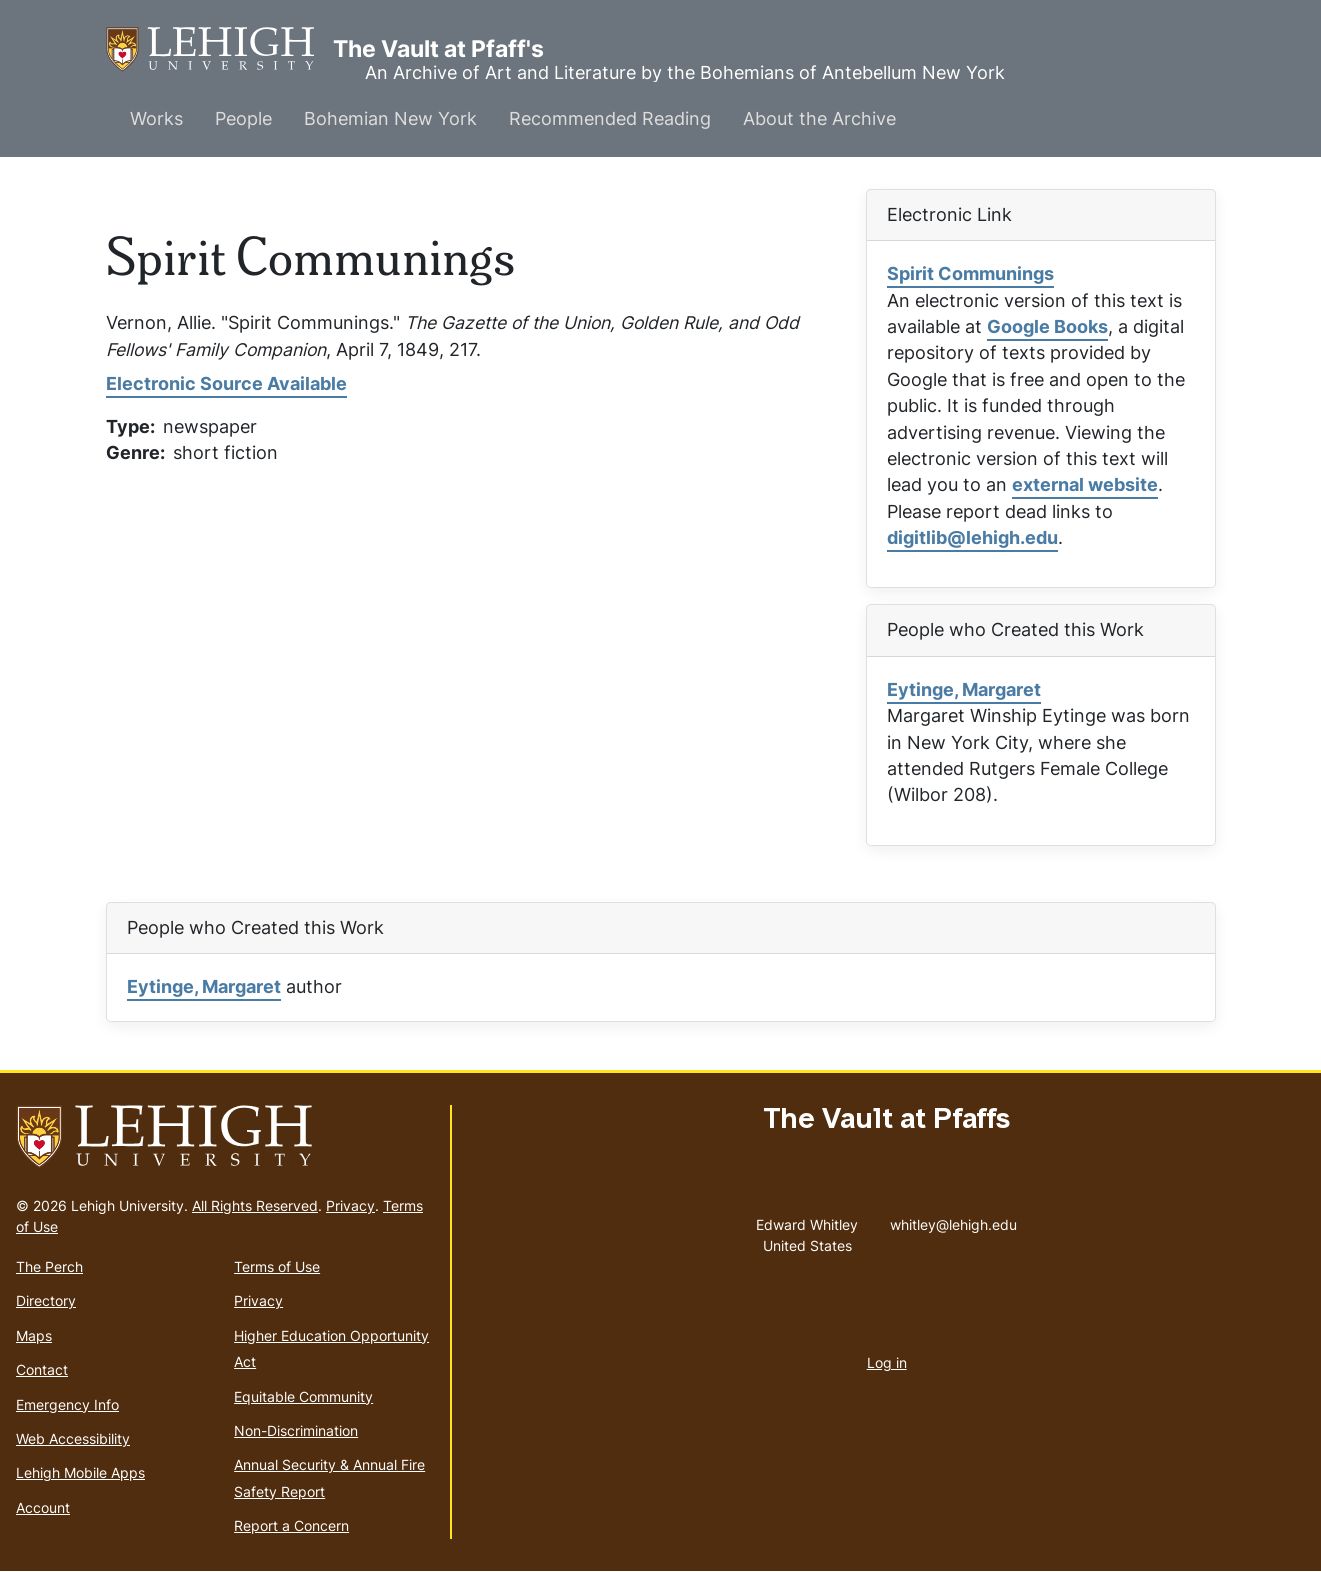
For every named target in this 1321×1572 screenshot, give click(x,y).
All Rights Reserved (255, 1205)
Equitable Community (303, 1396)
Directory (46, 1300)
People (243, 118)
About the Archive (819, 118)
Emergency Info (67, 1404)
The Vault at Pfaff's (219, 49)
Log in (887, 1362)
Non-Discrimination (296, 1430)
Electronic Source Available (226, 383)
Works (156, 118)
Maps (34, 1335)
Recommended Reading (610, 118)
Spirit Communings (970, 273)
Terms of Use (277, 1266)
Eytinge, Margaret (964, 689)
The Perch (49, 1266)
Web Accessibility (73, 1438)
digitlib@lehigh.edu (972, 537)
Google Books (1047, 326)
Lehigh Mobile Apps (80, 1472)
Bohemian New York (390, 118)
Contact (42, 1369)
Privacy (350, 1205)
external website (1085, 484)
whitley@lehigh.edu (953, 1220)
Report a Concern (291, 1525)
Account (43, 1507)
